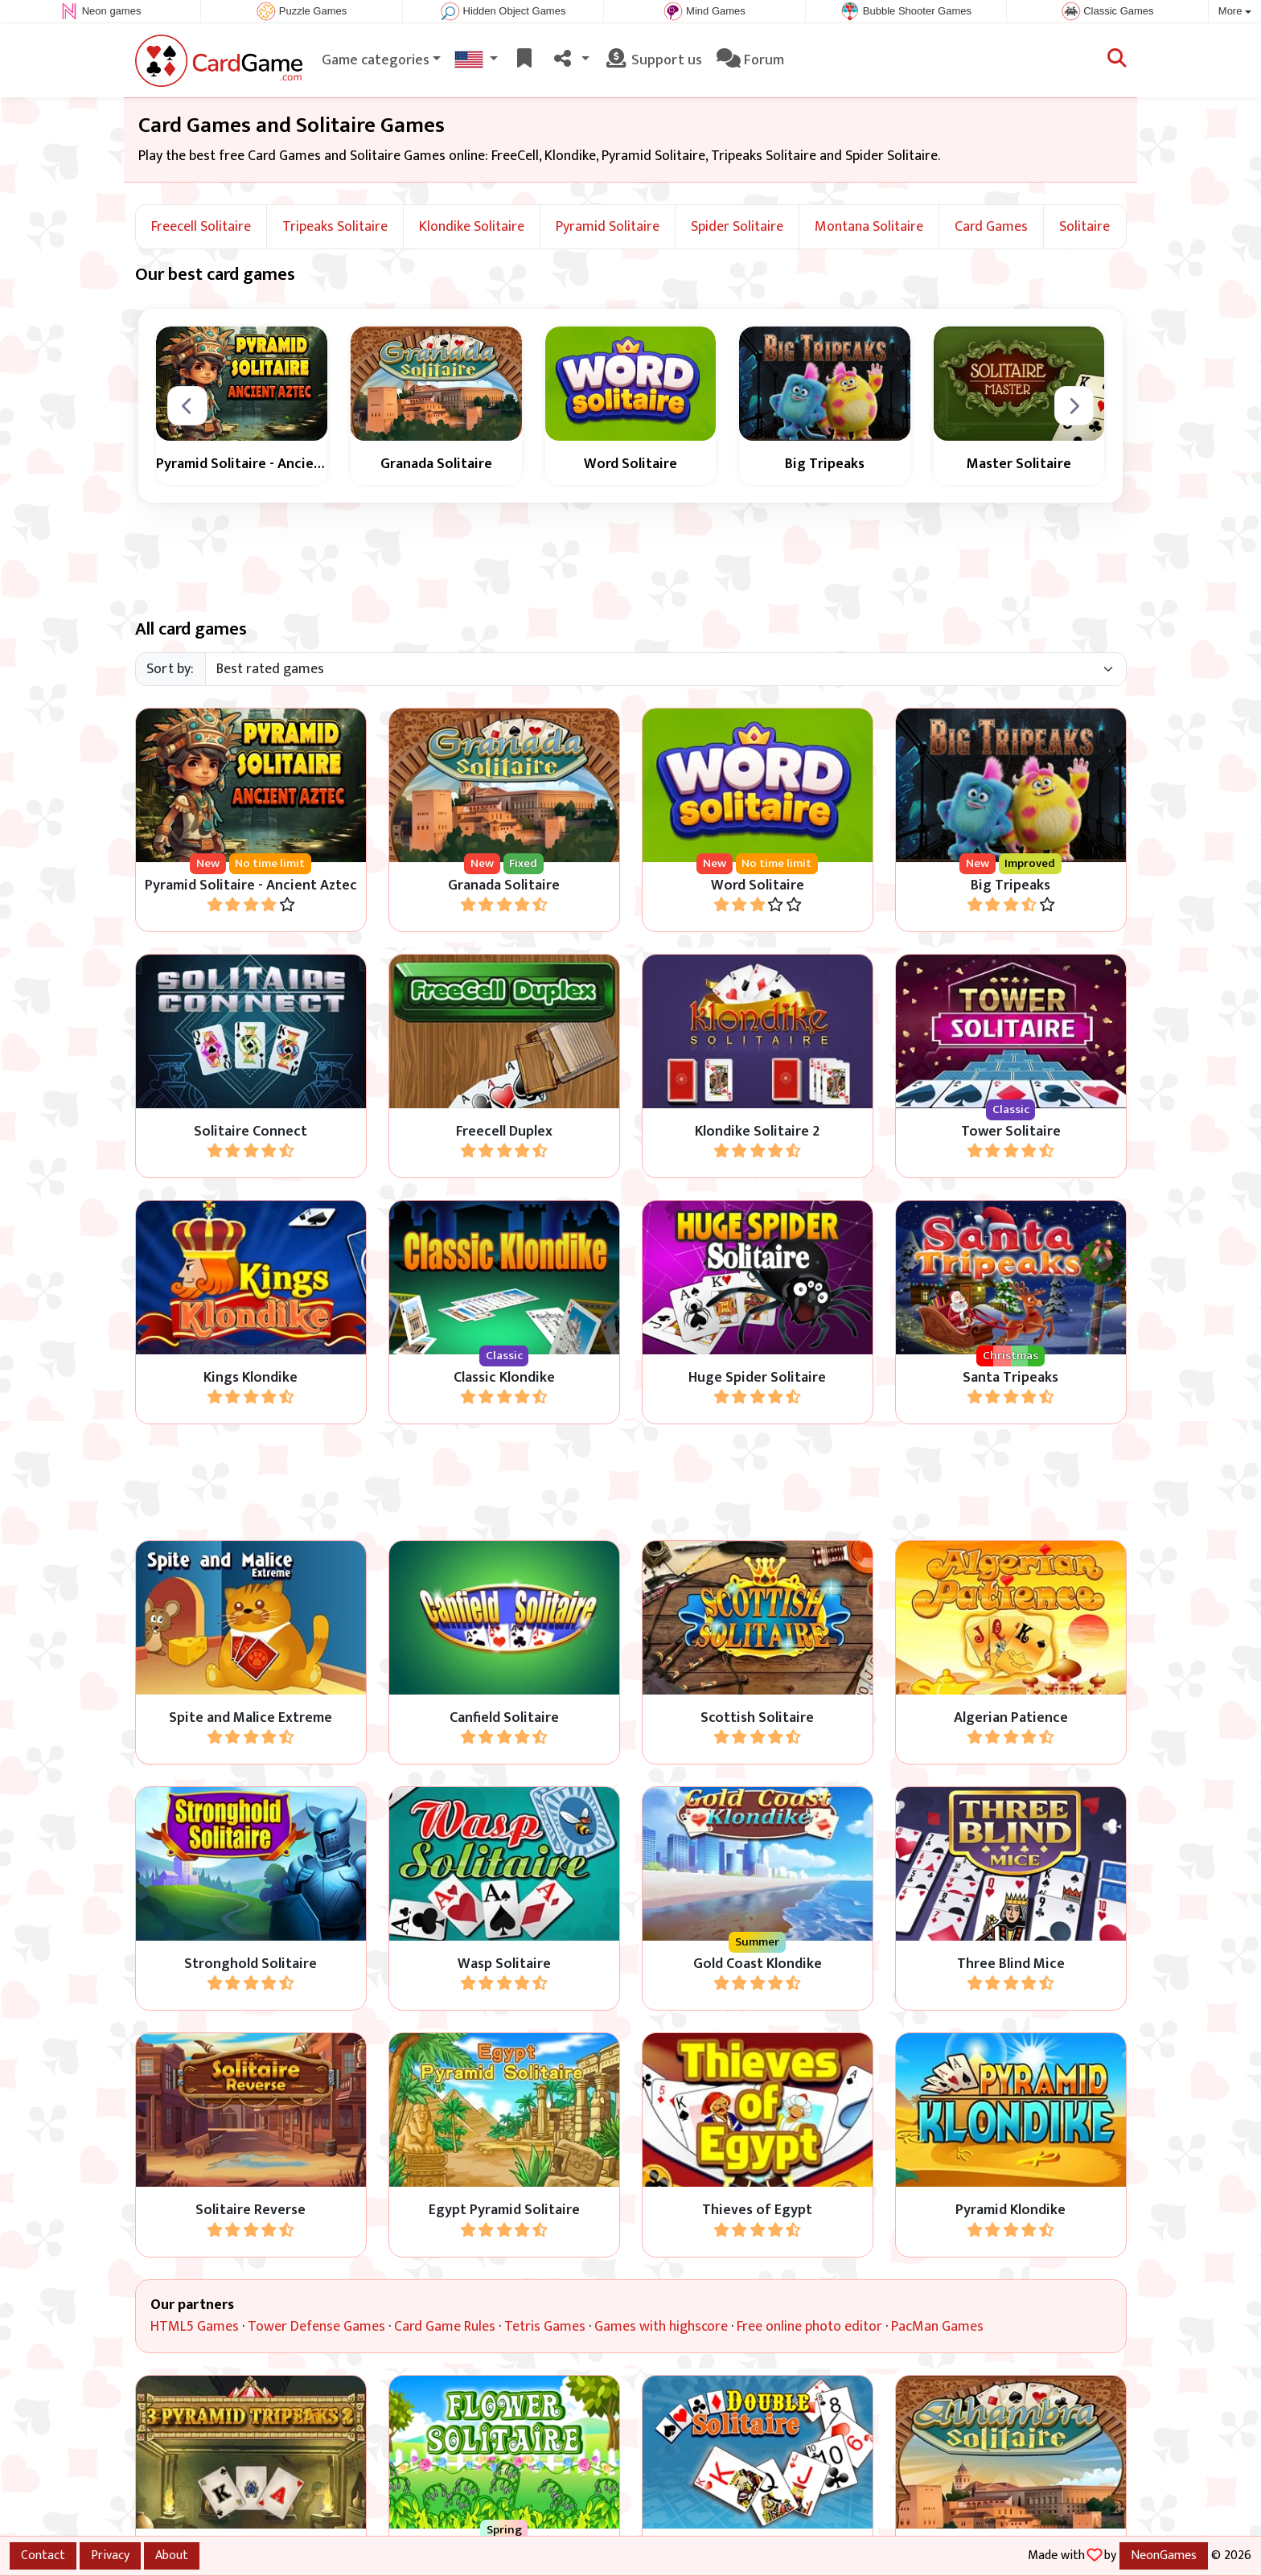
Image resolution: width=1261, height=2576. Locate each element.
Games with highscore (661, 2327)
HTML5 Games (194, 2327)
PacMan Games (937, 2327)
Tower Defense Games (316, 2327)
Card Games (991, 227)
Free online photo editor (809, 2327)
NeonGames (1164, 2555)
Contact (43, 2555)
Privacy (110, 2555)
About (171, 2555)
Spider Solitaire (737, 227)
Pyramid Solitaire (607, 227)
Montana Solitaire (869, 227)
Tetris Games (544, 2327)
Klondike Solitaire (471, 227)
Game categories (375, 60)
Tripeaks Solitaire (335, 227)
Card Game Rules (444, 2327)
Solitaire (1084, 227)
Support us (653, 60)
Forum (750, 60)
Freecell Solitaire (201, 227)
